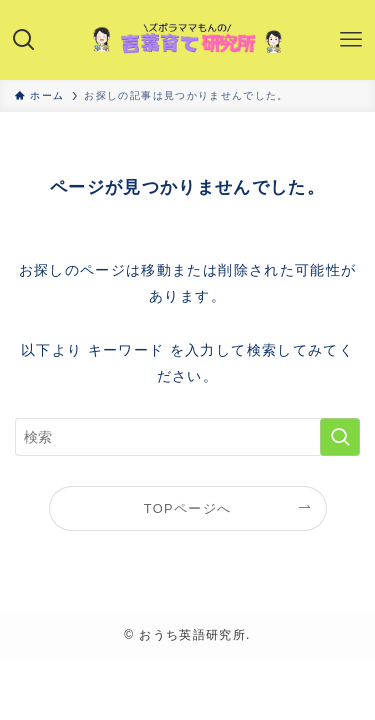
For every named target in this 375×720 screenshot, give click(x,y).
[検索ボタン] (24, 40)
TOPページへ (188, 508)
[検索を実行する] (340, 437)
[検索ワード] (187, 437)
